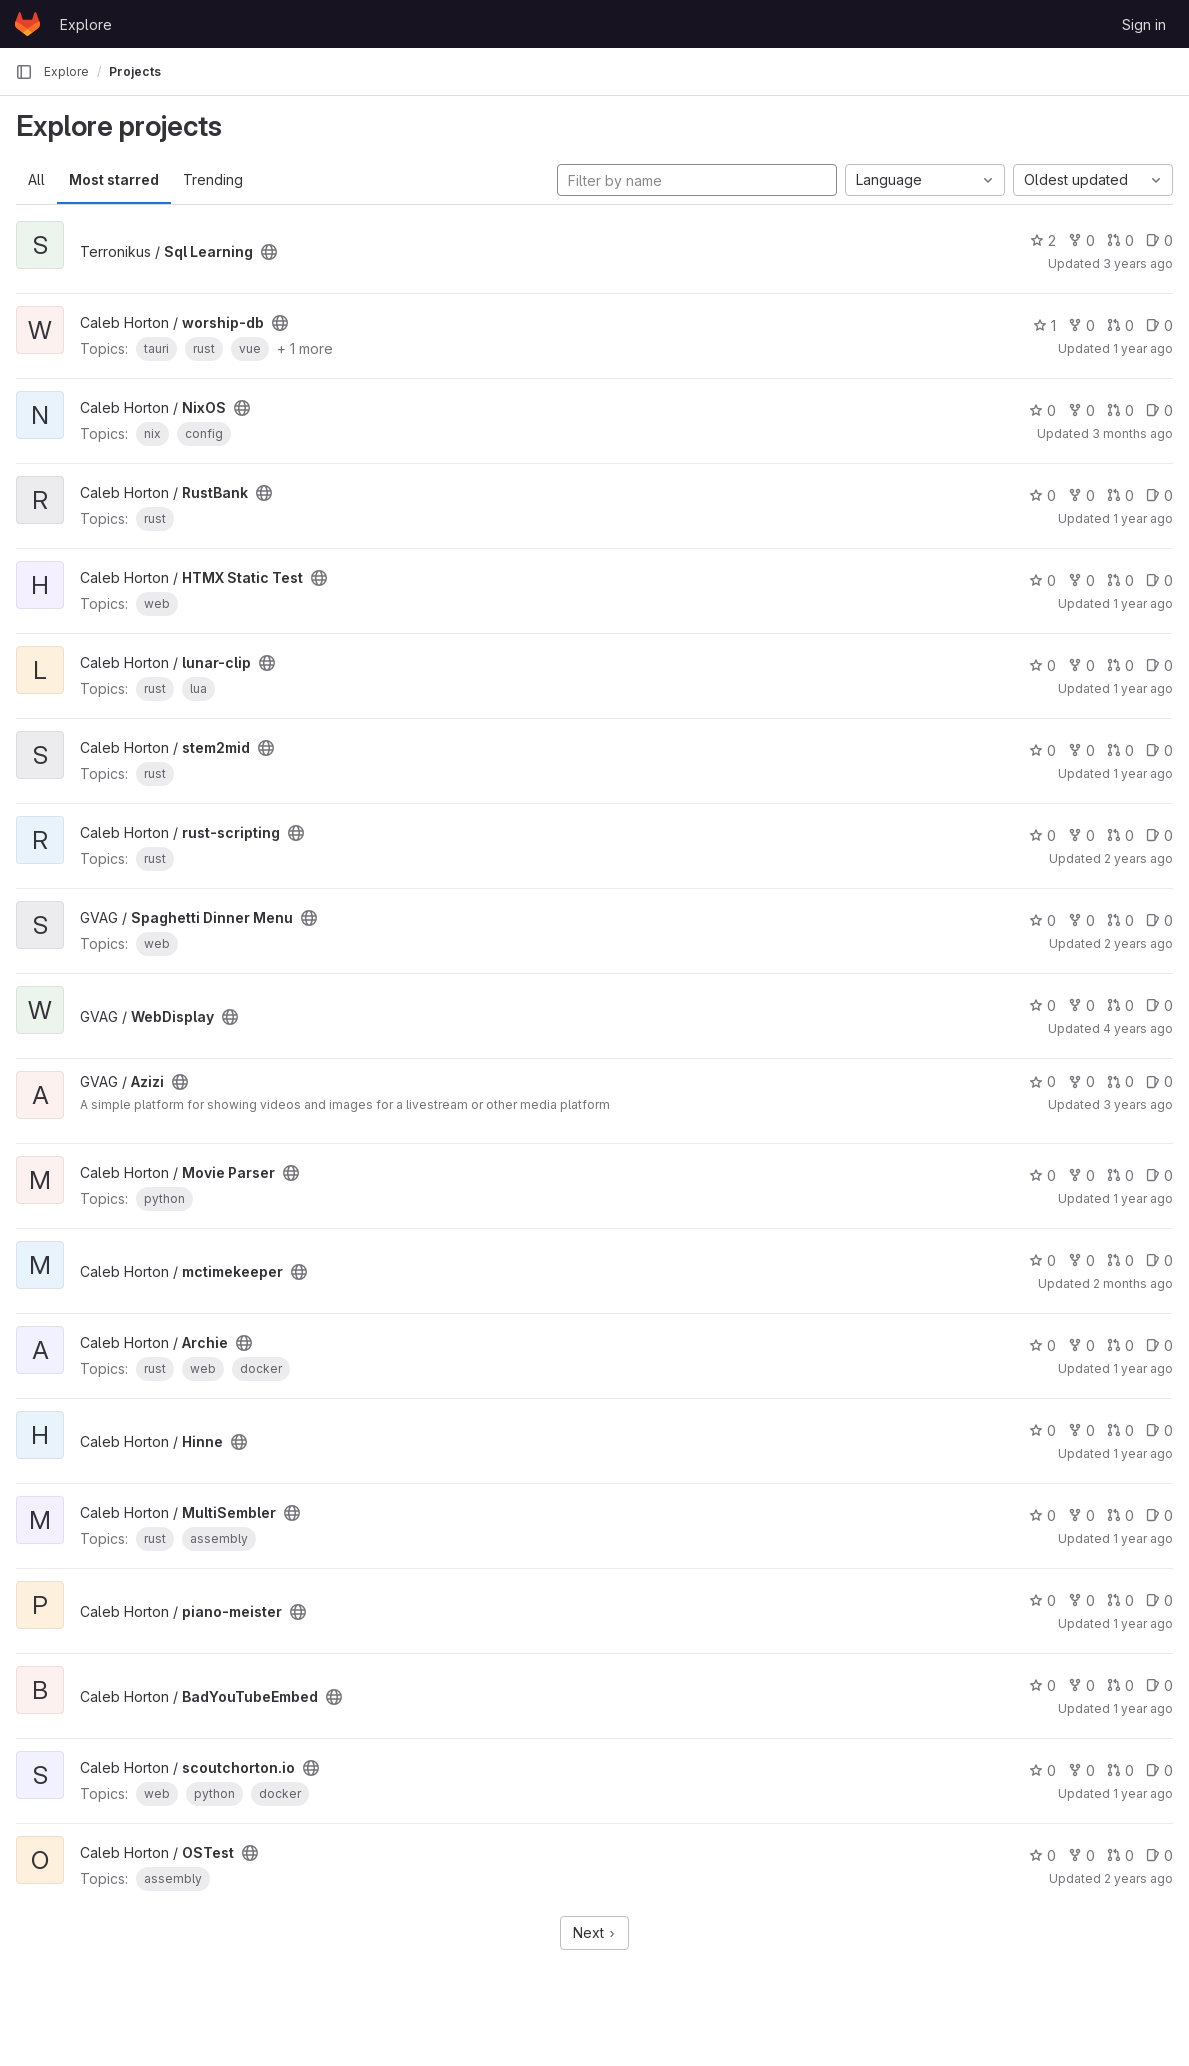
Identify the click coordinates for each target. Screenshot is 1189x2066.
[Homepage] (27, 24)
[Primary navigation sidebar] (24, 72)
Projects (135, 71)
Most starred (114, 179)
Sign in (1144, 24)
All (36, 179)
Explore (86, 24)
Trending (213, 179)
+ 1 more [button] (305, 348)
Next (594, 1932)
